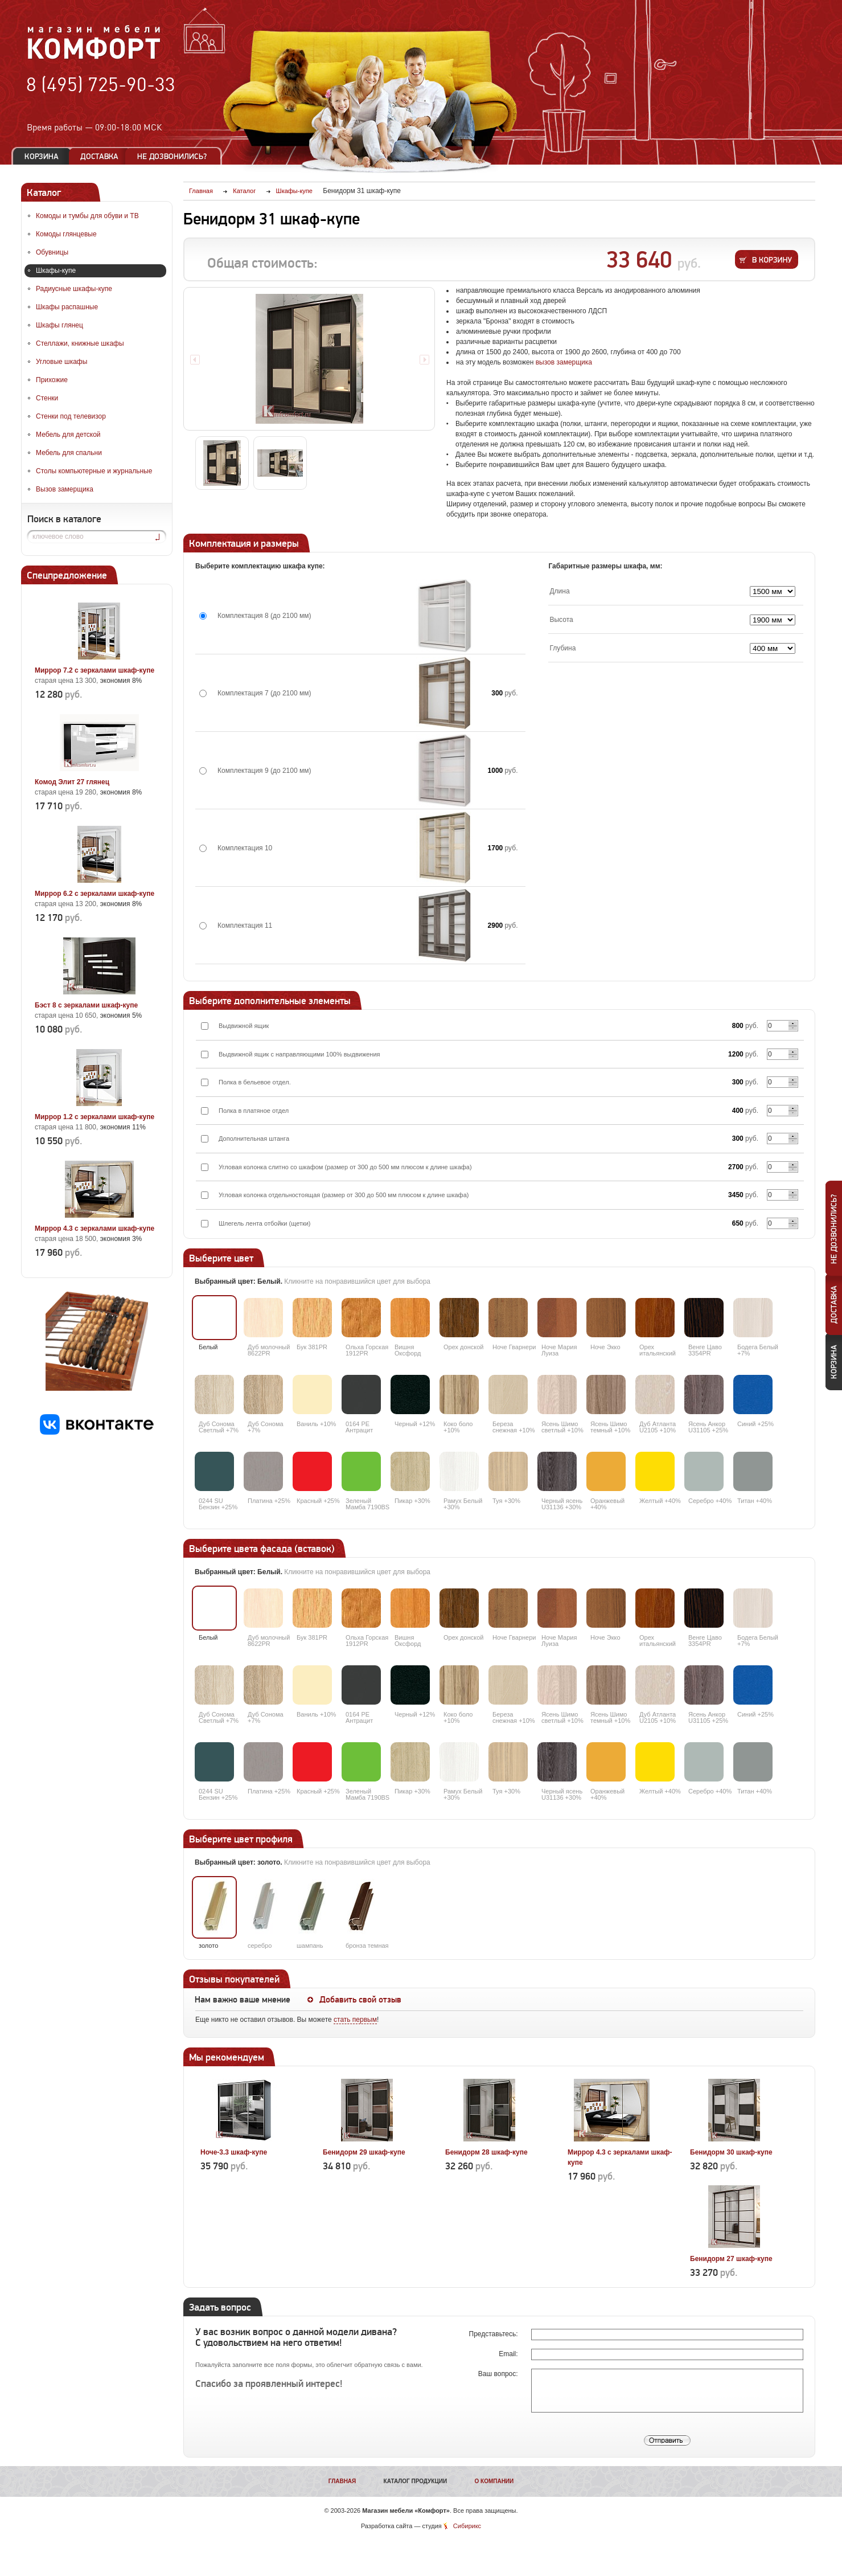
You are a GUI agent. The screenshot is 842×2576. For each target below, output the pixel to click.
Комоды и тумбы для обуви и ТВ (87, 216)
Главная (342, 2481)
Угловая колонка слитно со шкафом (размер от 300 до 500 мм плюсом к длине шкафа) (345, 1167)
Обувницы (52, 252)
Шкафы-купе (56, 271)
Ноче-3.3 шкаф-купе (233, 2152)
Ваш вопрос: (499, 2374)
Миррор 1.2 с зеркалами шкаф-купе (94, 1117)
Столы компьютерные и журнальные (94, 471)
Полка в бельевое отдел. (255, 1082)
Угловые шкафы (61, 362)
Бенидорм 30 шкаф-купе (731, 2152)
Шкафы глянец (59, 325)
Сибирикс (467, 2525)
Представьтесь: (494, 2334)
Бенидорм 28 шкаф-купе (486, 2152)
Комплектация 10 (244, 848)
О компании (494, 2481)
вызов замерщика (564, 362)
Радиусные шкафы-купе (74, 289)
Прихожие (52, 380)
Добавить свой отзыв (360, 2000)
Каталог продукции (415, 2481)
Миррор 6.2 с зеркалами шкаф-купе (94, 894)
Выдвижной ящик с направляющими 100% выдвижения (299, 1054)
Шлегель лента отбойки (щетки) (265, 1223)
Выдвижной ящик (244, 1025)
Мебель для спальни (69, 453)
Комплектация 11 (244, 925)
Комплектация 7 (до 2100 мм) (264, 693)
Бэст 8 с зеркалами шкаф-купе (86, 1005)
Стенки (47, 398)
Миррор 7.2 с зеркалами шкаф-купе (94, 670)
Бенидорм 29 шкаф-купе (364, 2152)
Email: (509, 2354)
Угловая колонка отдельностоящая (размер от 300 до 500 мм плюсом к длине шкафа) (344, 1194)
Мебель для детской (68, 435)
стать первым (355, 2020)
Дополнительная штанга (254, 1138)
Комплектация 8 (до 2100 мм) (264, 616)
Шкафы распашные (67, 307)
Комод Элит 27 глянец (72, 782)
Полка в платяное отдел (254, 1110)
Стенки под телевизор (71, 416)
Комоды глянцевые (66, 234)
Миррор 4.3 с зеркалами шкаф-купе (94, 1228)
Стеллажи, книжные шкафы (80, 343)
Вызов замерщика (64, 489)
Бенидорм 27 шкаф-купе (731, 2259)
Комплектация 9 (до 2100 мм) (264, 771)
